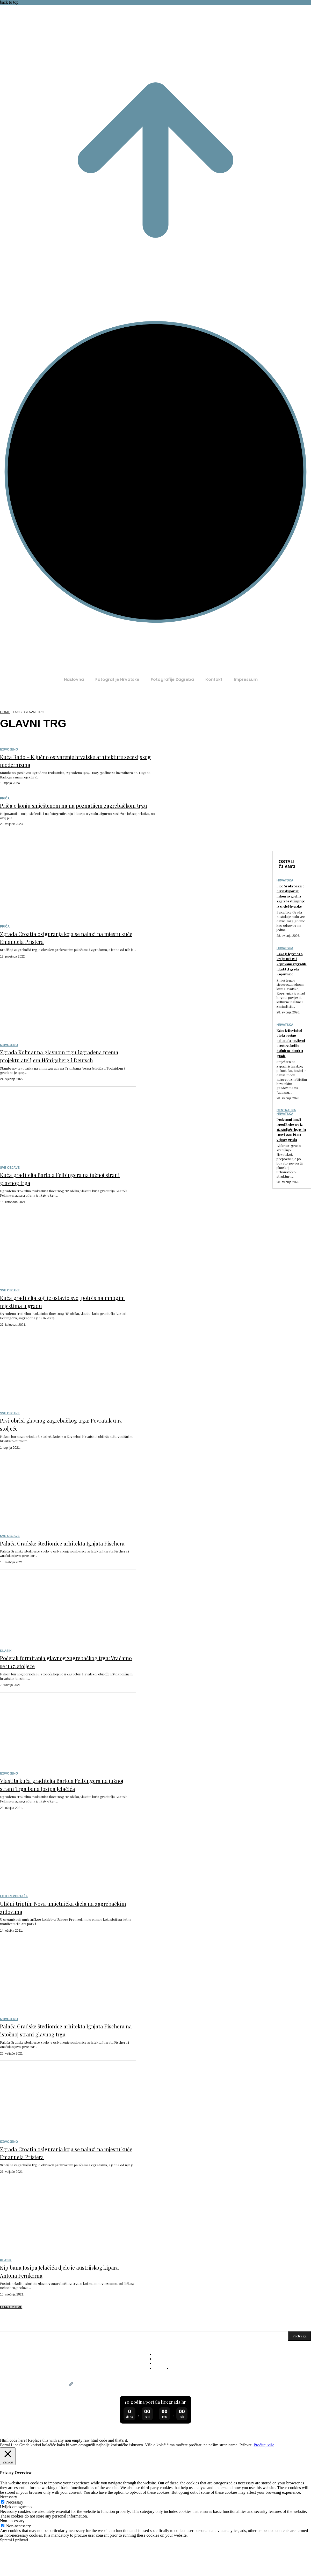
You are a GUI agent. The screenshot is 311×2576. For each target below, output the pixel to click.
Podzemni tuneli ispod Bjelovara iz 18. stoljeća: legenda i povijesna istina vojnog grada (291, 1177)
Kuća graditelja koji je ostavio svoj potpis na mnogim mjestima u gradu (66, 1317)
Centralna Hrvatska (286, 1155)
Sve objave (10, 1184)
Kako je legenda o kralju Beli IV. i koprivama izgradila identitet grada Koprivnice (291, 992)
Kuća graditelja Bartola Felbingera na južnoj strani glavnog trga (60, 1194)
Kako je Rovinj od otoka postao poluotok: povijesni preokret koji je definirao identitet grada (291, 1080)
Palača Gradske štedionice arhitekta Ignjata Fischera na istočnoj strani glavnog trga (58, 2065)
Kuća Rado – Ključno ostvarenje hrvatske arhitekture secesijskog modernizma (66, 760)
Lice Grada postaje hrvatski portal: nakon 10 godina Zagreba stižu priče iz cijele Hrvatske (291, 911)
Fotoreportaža (14, 1928)
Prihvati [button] (246, 2485)
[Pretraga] (299, 2376)
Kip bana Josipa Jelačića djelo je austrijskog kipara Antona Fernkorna (60, 2310)
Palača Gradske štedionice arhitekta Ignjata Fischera (58, 1562)
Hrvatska (285, 888)
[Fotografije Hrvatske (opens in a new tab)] (117, 679)
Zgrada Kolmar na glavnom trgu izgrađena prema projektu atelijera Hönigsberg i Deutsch (56, 1067)
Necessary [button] (8, 2537)
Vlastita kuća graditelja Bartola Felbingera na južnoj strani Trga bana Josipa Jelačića (61, 1812)
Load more (11, 2347)
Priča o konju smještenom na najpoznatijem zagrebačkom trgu (71, 809)
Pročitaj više (264, 2485)
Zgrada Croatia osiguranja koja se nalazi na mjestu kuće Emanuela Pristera (65, 945)
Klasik (6, 1674)
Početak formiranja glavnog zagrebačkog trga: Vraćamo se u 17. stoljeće (66, 1685)
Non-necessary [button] (12, 2560)
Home (5, 712)
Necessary (14, 2542)
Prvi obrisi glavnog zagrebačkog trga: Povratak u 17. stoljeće (61, 1439)
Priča (5, 798)
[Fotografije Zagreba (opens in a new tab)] (172, 679)
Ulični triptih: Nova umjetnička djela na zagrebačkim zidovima (64, 1938)
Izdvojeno (9, 749)
